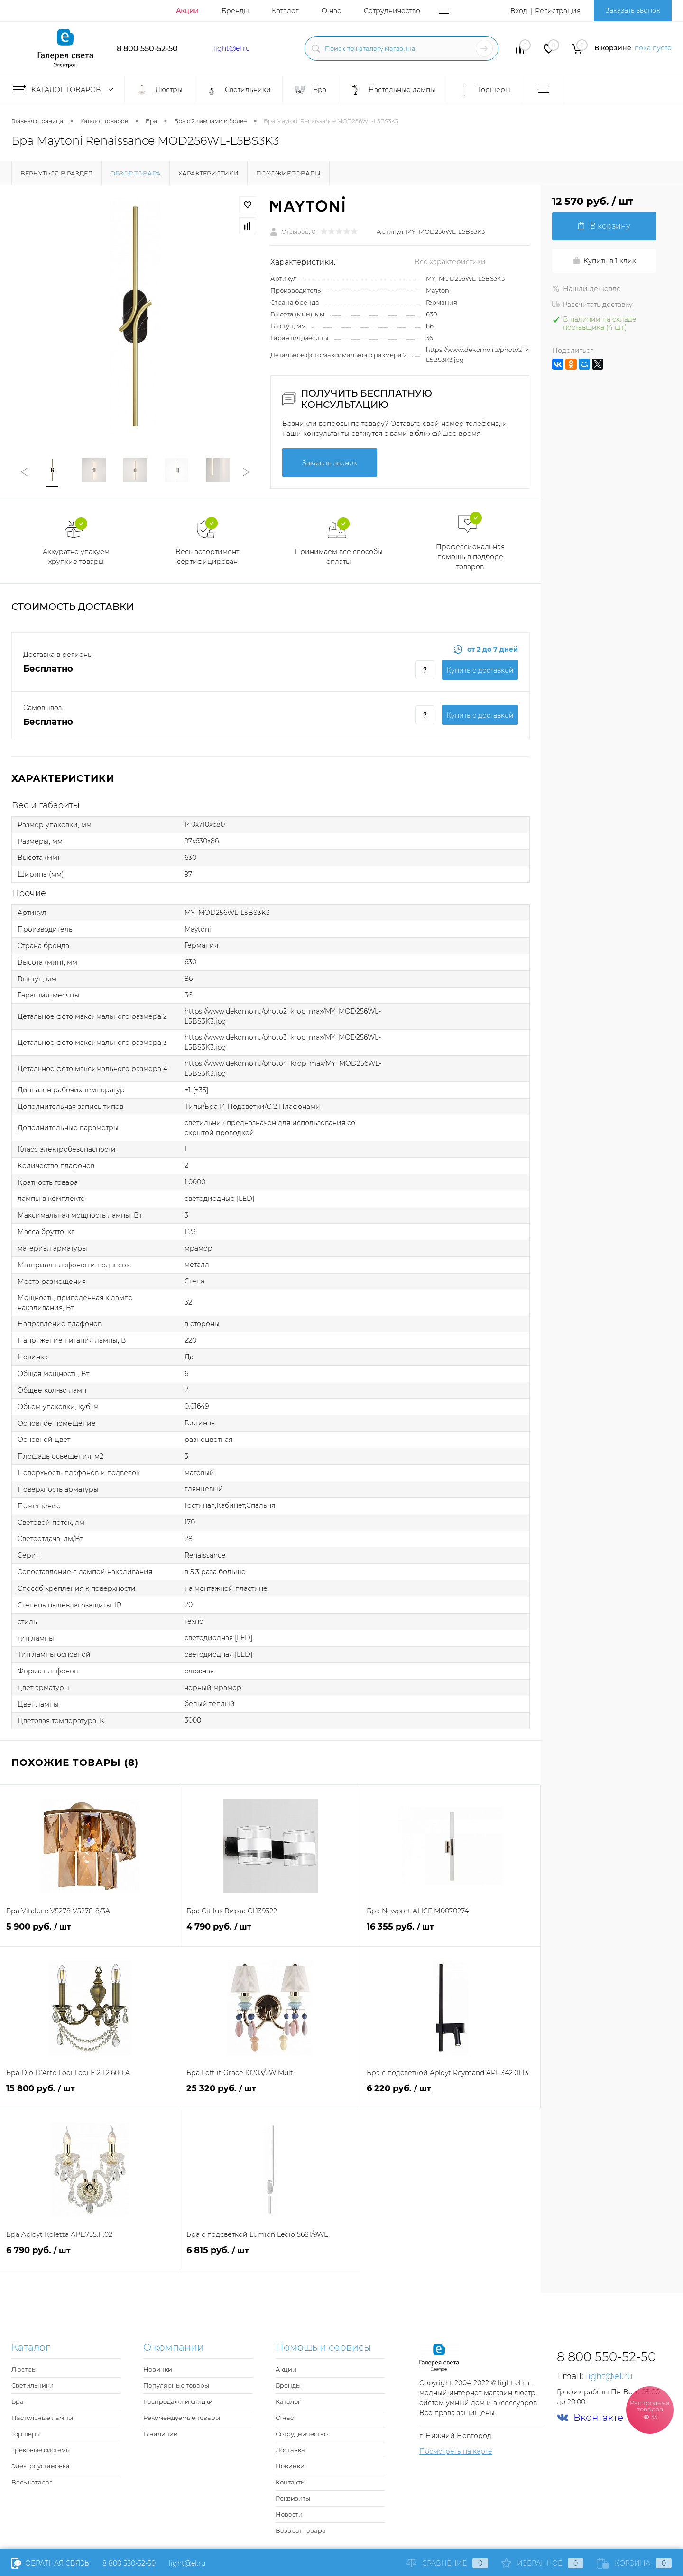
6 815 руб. (270, 2255)
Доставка (290, 2450)
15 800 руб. (90, 2094)
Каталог (285, 11)
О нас (331, 11)
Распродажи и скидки (178, 2401)
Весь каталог (31, 2482)
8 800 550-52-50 (147, 48)
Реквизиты (293, 2498)
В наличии (160, 2434)
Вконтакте (590, 2418)
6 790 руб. (90, 2255)
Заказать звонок (632, 10)
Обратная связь (50, 2563)
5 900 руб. (90, 1932)
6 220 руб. (450, 2094)
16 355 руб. (450, 1932)
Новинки (157, 2369)
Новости (289, 2514)
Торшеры (26, 2434)
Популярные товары (176, 2385)
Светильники (32, 2385)
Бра (17, 2401)
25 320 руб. (270, 2094)
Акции (187, 11)
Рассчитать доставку (592, 304)
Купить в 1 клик (604, 261)
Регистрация (558, 11)
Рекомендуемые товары (181, 2417)
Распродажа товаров (650, 2409)
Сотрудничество (392, 11)
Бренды (235, 11)
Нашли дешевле (586, 289)
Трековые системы (41, 2450)
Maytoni (438, 290)
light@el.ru (231, 48)
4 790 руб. (270, 1932)
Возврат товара (301, 2530)
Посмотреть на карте (455, 2451)
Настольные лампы (42, 2417)
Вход (518, 11)
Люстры (24, 2369)
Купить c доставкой (480, 670)
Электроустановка (40, 2466)
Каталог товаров (65, 89)
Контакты (290, 2482)
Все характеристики (450, 262)
